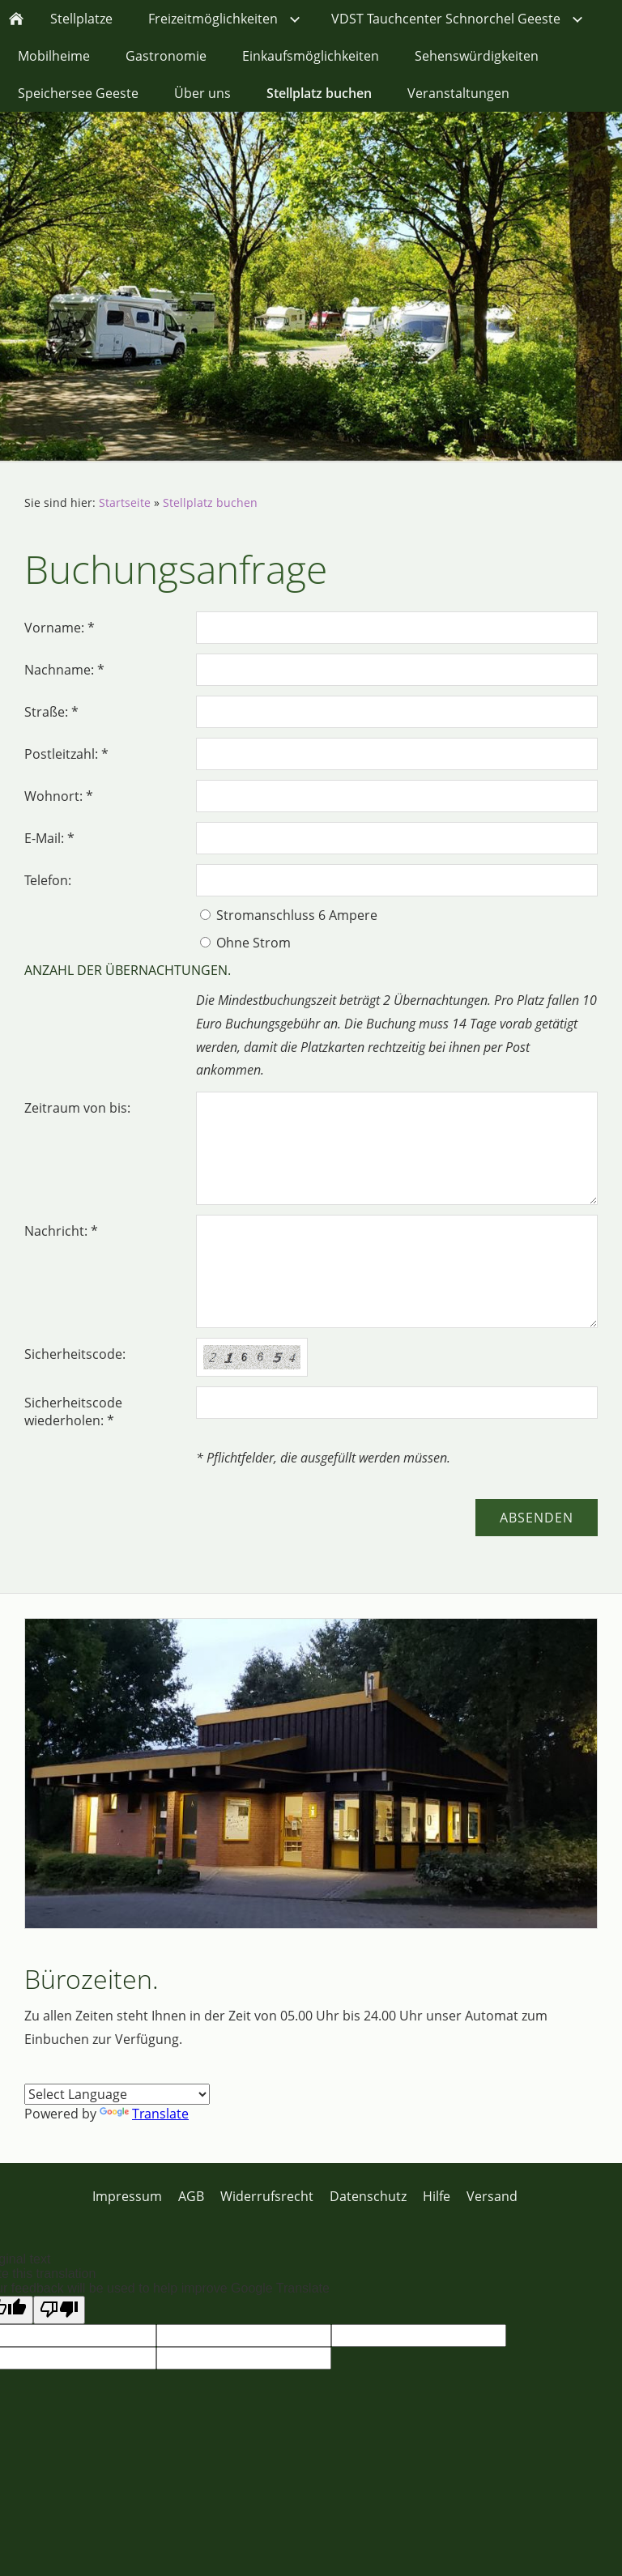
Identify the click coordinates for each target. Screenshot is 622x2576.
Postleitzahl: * (66, 754)
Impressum (127, 2196)
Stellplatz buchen (210, 502)
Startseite (125, 502)
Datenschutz (368, 2196)
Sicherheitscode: (75, 1354)
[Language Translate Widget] (117, 2094)
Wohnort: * (58, 796)
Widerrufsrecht (266, 2196)
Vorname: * (59, 628)
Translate (144, 2114)
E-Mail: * (49, 838)
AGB (191, 2196)
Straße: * (51, 712)
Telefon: (47, 880)
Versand (492, 2196)
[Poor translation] (59, 2310)
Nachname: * (64, 670)
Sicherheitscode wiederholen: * (73, 1411)
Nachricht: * (61, 1231)
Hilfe (436, 2196)
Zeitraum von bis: (77, 1108)
